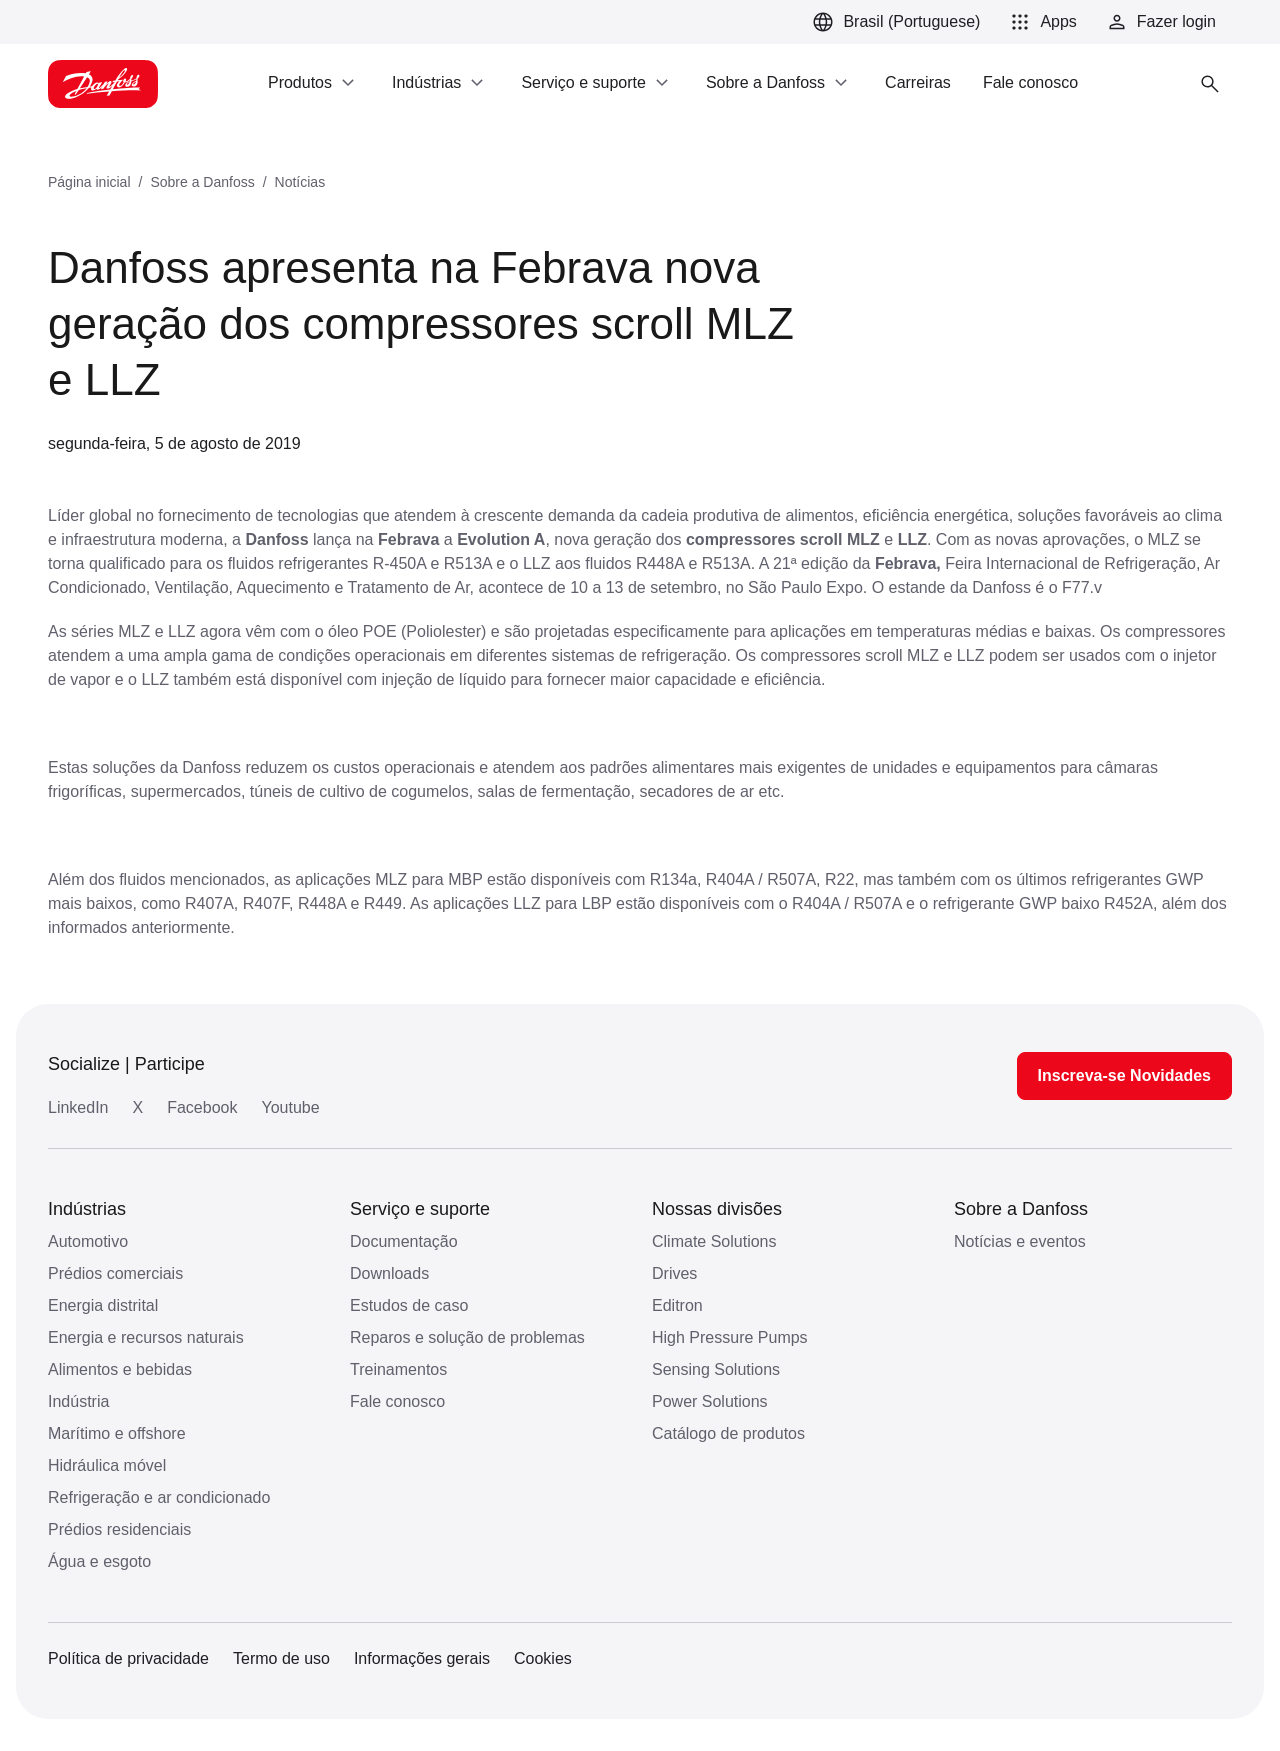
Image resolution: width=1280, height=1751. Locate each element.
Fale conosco (397, 1401)
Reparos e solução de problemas (467, 1337)
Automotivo (88, 1241)
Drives (674, 1273)
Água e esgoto (99, 1561)
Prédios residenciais (119, 1529)
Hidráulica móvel (107, 1465)
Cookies (543, 1658)
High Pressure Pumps (730, 1337)
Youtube (290, 1107)
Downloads (389, 1273)
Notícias (300, 182)
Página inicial (89, 182)
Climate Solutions (714, 1241)
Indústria (78, 1401)
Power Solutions (710, 1401)
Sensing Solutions (716, 1369)
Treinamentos (398, 1369)
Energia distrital (103, 1305)
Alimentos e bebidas (120, 1369)
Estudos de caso (409, 1305)
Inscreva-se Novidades (1124, 1075)
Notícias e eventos (1020, 1241)
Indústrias (87, 1209)
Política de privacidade (128, 1658)
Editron (677, 1305)
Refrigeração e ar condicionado (159, 1497)
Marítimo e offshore (117, 1433)
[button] (1040, 22)
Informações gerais (422, 1658)
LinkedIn (78, 1107)
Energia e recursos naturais (146, 1337)
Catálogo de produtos (728, 1433)
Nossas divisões (717, 1209)
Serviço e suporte (420, 1209)
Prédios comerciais (115, 1273)
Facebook (202, 1107)
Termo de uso (281, 1658)
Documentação (404, 1241)
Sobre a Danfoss (202, 182)
